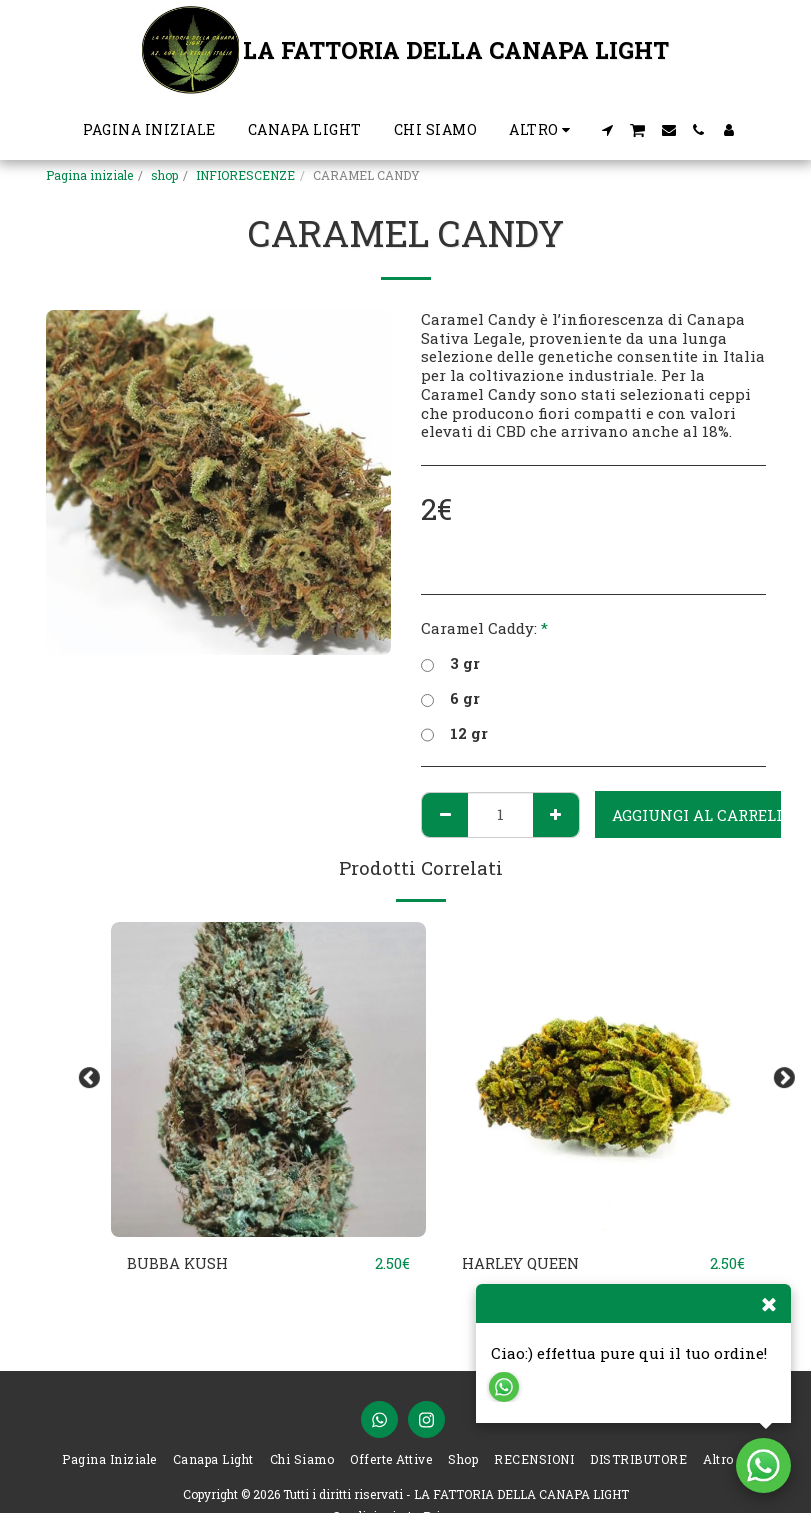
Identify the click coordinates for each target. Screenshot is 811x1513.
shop (164, 175)
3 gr (450, 663)
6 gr (450, 698)
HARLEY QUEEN (521, 1264)
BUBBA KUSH (178, 1264)
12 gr (454, 733)
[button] (607, 130)
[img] (268, 1079)
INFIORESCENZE (245, 175)
